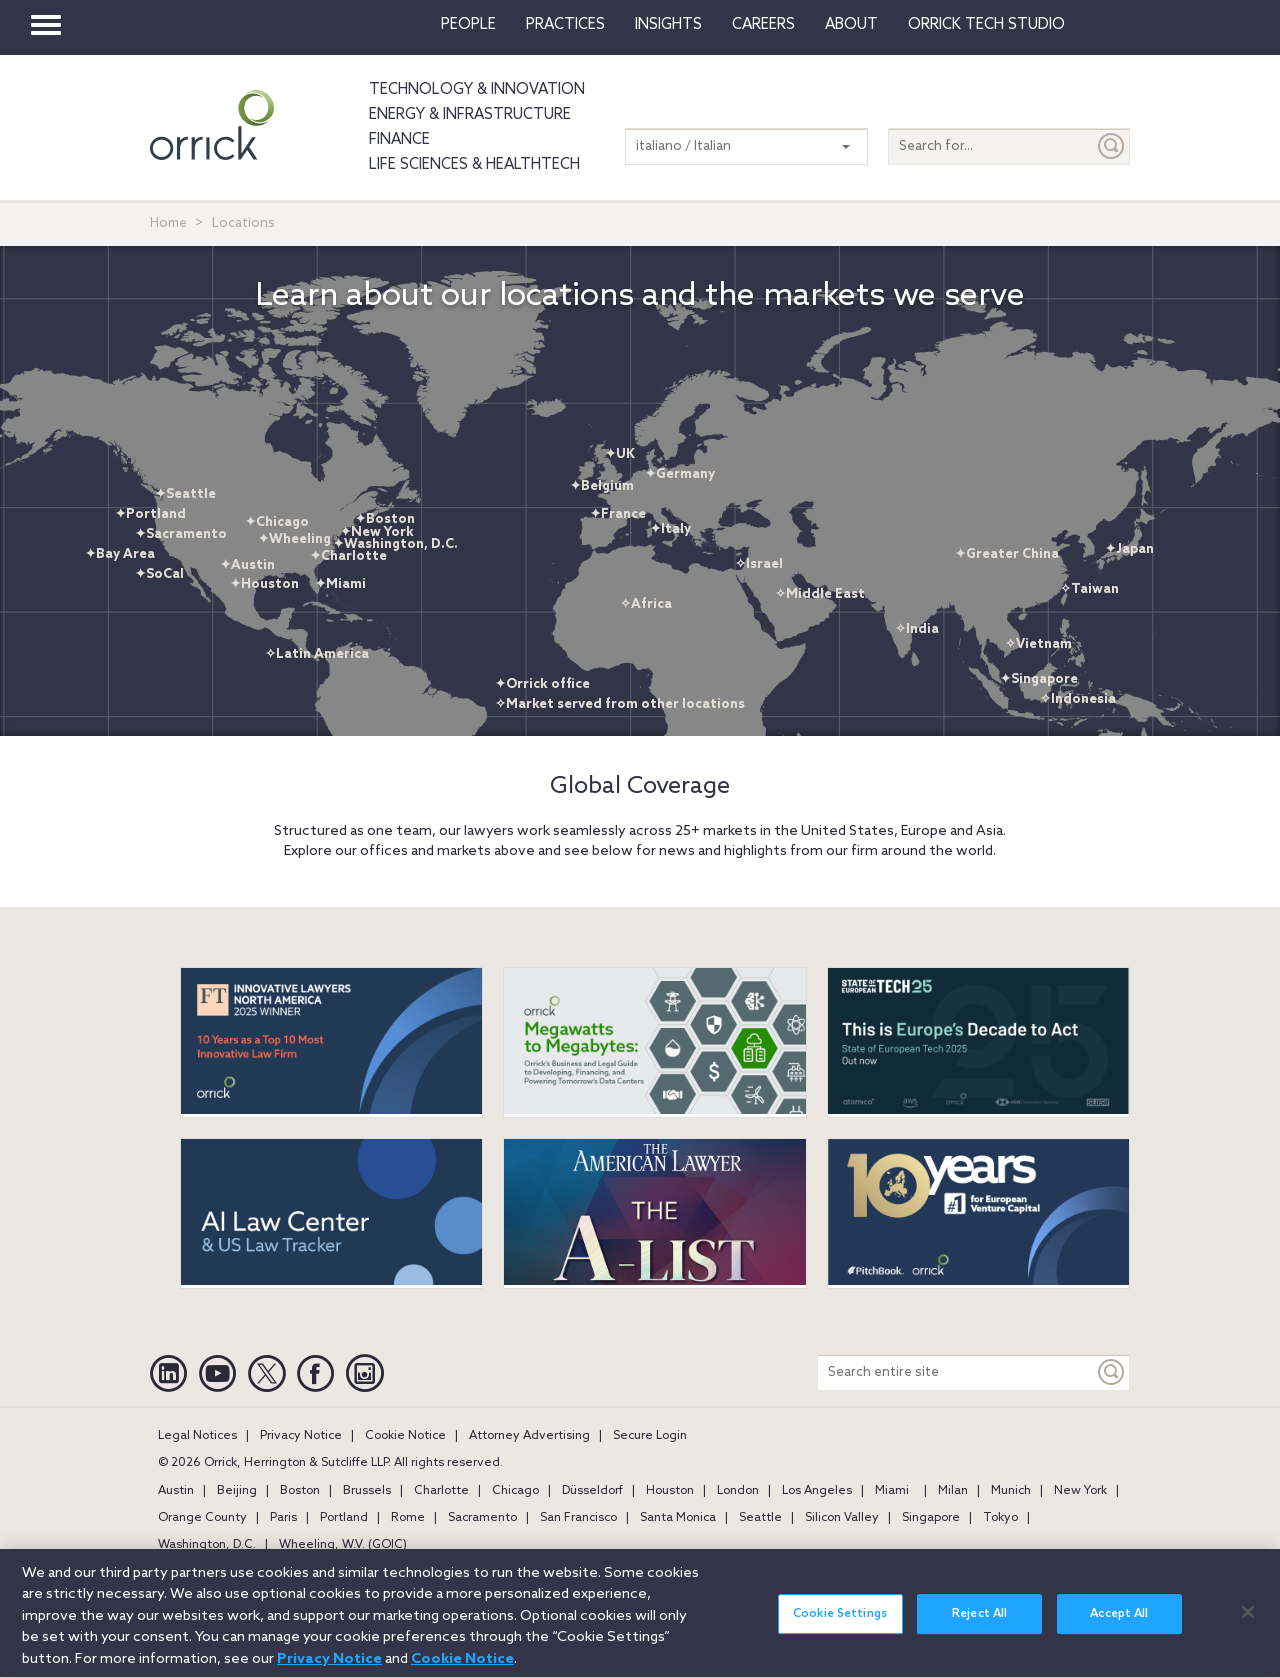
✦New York (377, 532)
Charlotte (441, 1491)
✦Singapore (1039, 679)
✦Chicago (277, 522)
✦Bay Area (120, 554)
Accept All (1119, 1627)
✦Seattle (185, 494)
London (738, 1491)
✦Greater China (1007, 554)
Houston (670, 1491)
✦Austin (247, 565)
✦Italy (670, 529)
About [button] (851, 25)
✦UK (620, 454)
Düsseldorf (592, 1491)
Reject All (979, 1627)
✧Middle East (820, 594)
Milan (953, 1491)
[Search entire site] (956, 1372)
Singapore (931, 1518)
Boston (300, 1491)
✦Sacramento (181, 534)
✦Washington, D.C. (395, 544)
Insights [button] (668, 25)
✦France (618, 514)
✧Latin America (317, 654)
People (468, 25)
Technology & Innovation (477, 90)
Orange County (202, 1518)
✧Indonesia (1078, 699)
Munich (1011, 1491)
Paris (283, 1518)
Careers (763, 25)
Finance (399, 140)
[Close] (1248, 1624)
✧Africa (646, 604)
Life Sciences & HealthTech (474, 165)
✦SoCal (159, 574)
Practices (565, 25)
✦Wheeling (294, 539)
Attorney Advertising (529, 1436)
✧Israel (759, 564)
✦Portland (150, 514)
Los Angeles (817, 1491)
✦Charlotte (348, 556)
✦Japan (1129, 549)
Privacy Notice (301, 1436)
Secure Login (650, 1436)
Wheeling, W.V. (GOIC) (343, 1545)
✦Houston (264, 584)
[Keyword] (1112, 1372)
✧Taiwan (1089, 589)
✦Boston (385, 519)
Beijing (237, 1491)
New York (1080, 1491)
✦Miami (340, 584)
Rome (408, 1518)
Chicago (515, 1491)
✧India (917, 629)
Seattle (760, 1518)
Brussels (367, 1491)
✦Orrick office (542, 684)
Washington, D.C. (207, 1545)
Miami (892, 1491)
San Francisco (578, 1518)
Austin (176, 1491)
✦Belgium (602, 486)
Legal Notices (197, 1436)
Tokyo (1000, 1518)
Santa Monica (678, 1518)
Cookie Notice (405, 1436)
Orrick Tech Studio (986, 25)
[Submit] (1112, 146)
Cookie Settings (840, 1627)
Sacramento (482, 1518)
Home (168, 223)
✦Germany (680, 474)
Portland (344, 1518)
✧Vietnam (1038, 644)
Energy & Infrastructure (470, 115)
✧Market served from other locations (620, 704)
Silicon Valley (842, 1518)
